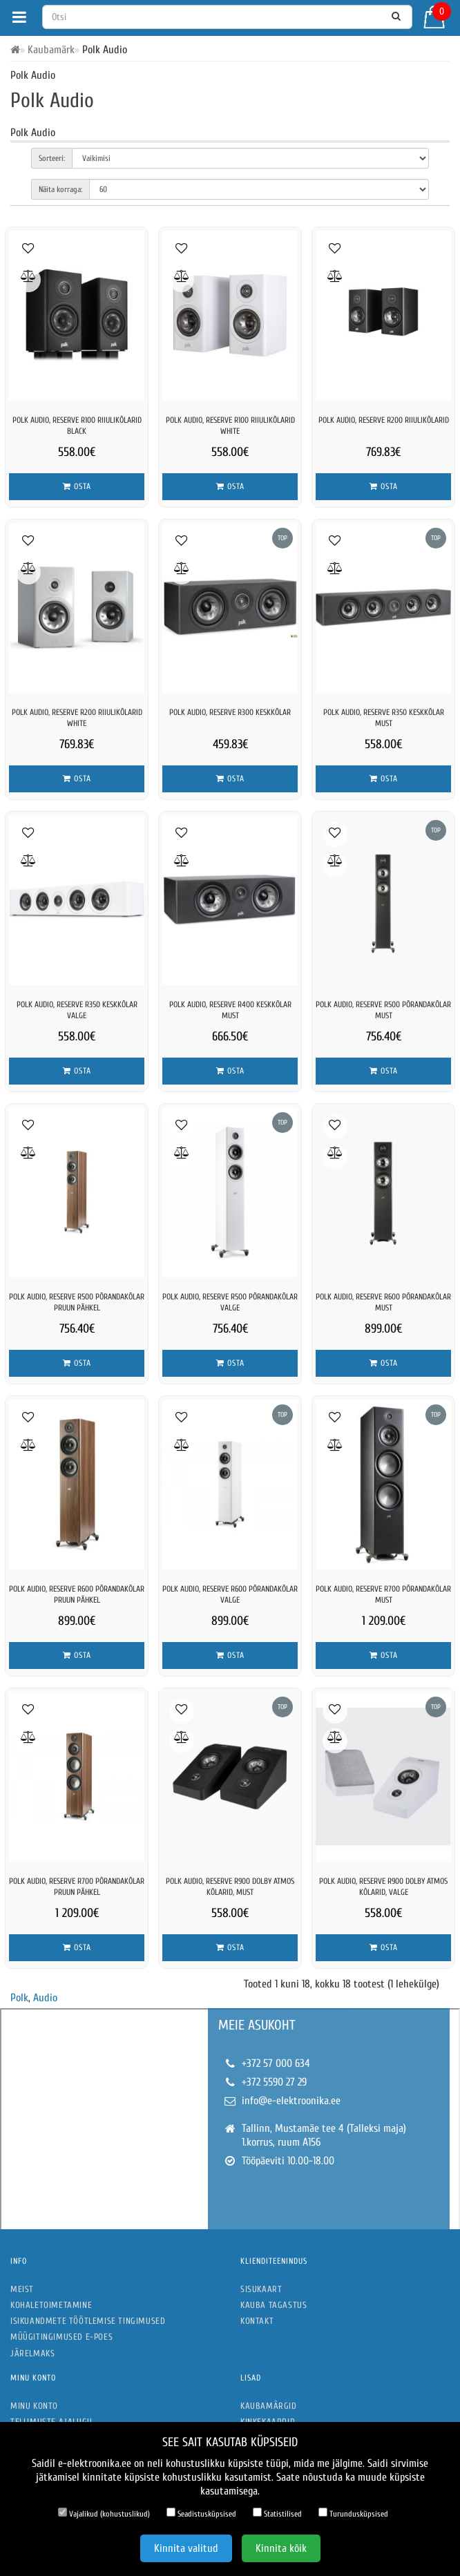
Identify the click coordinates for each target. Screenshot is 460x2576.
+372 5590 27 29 (274, 2082)
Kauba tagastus (273, 2305)
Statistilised (277, 2513)
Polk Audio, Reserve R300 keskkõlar (230, 712)
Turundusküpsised (353, 2513)
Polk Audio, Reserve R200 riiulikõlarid (383, 420)
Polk (19, 1998)
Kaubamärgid (268, 2406)
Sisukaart (261, 2289)
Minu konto (34, 2406)
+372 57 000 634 (276, 2063)
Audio (45, 1998)
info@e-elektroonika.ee (291, 2101)
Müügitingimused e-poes (61, 2336)
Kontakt (257, 2321)
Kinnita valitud (186, 2548)
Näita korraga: (60, 189)
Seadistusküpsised (201, 2513)
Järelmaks (32, 2353)
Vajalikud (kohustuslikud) (104, 2513)
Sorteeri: (52, 158)
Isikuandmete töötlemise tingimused (87, 2321)
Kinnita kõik (281, 2548)
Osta (77, 486)
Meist (22, 2289)
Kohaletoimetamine (51, 2305)
